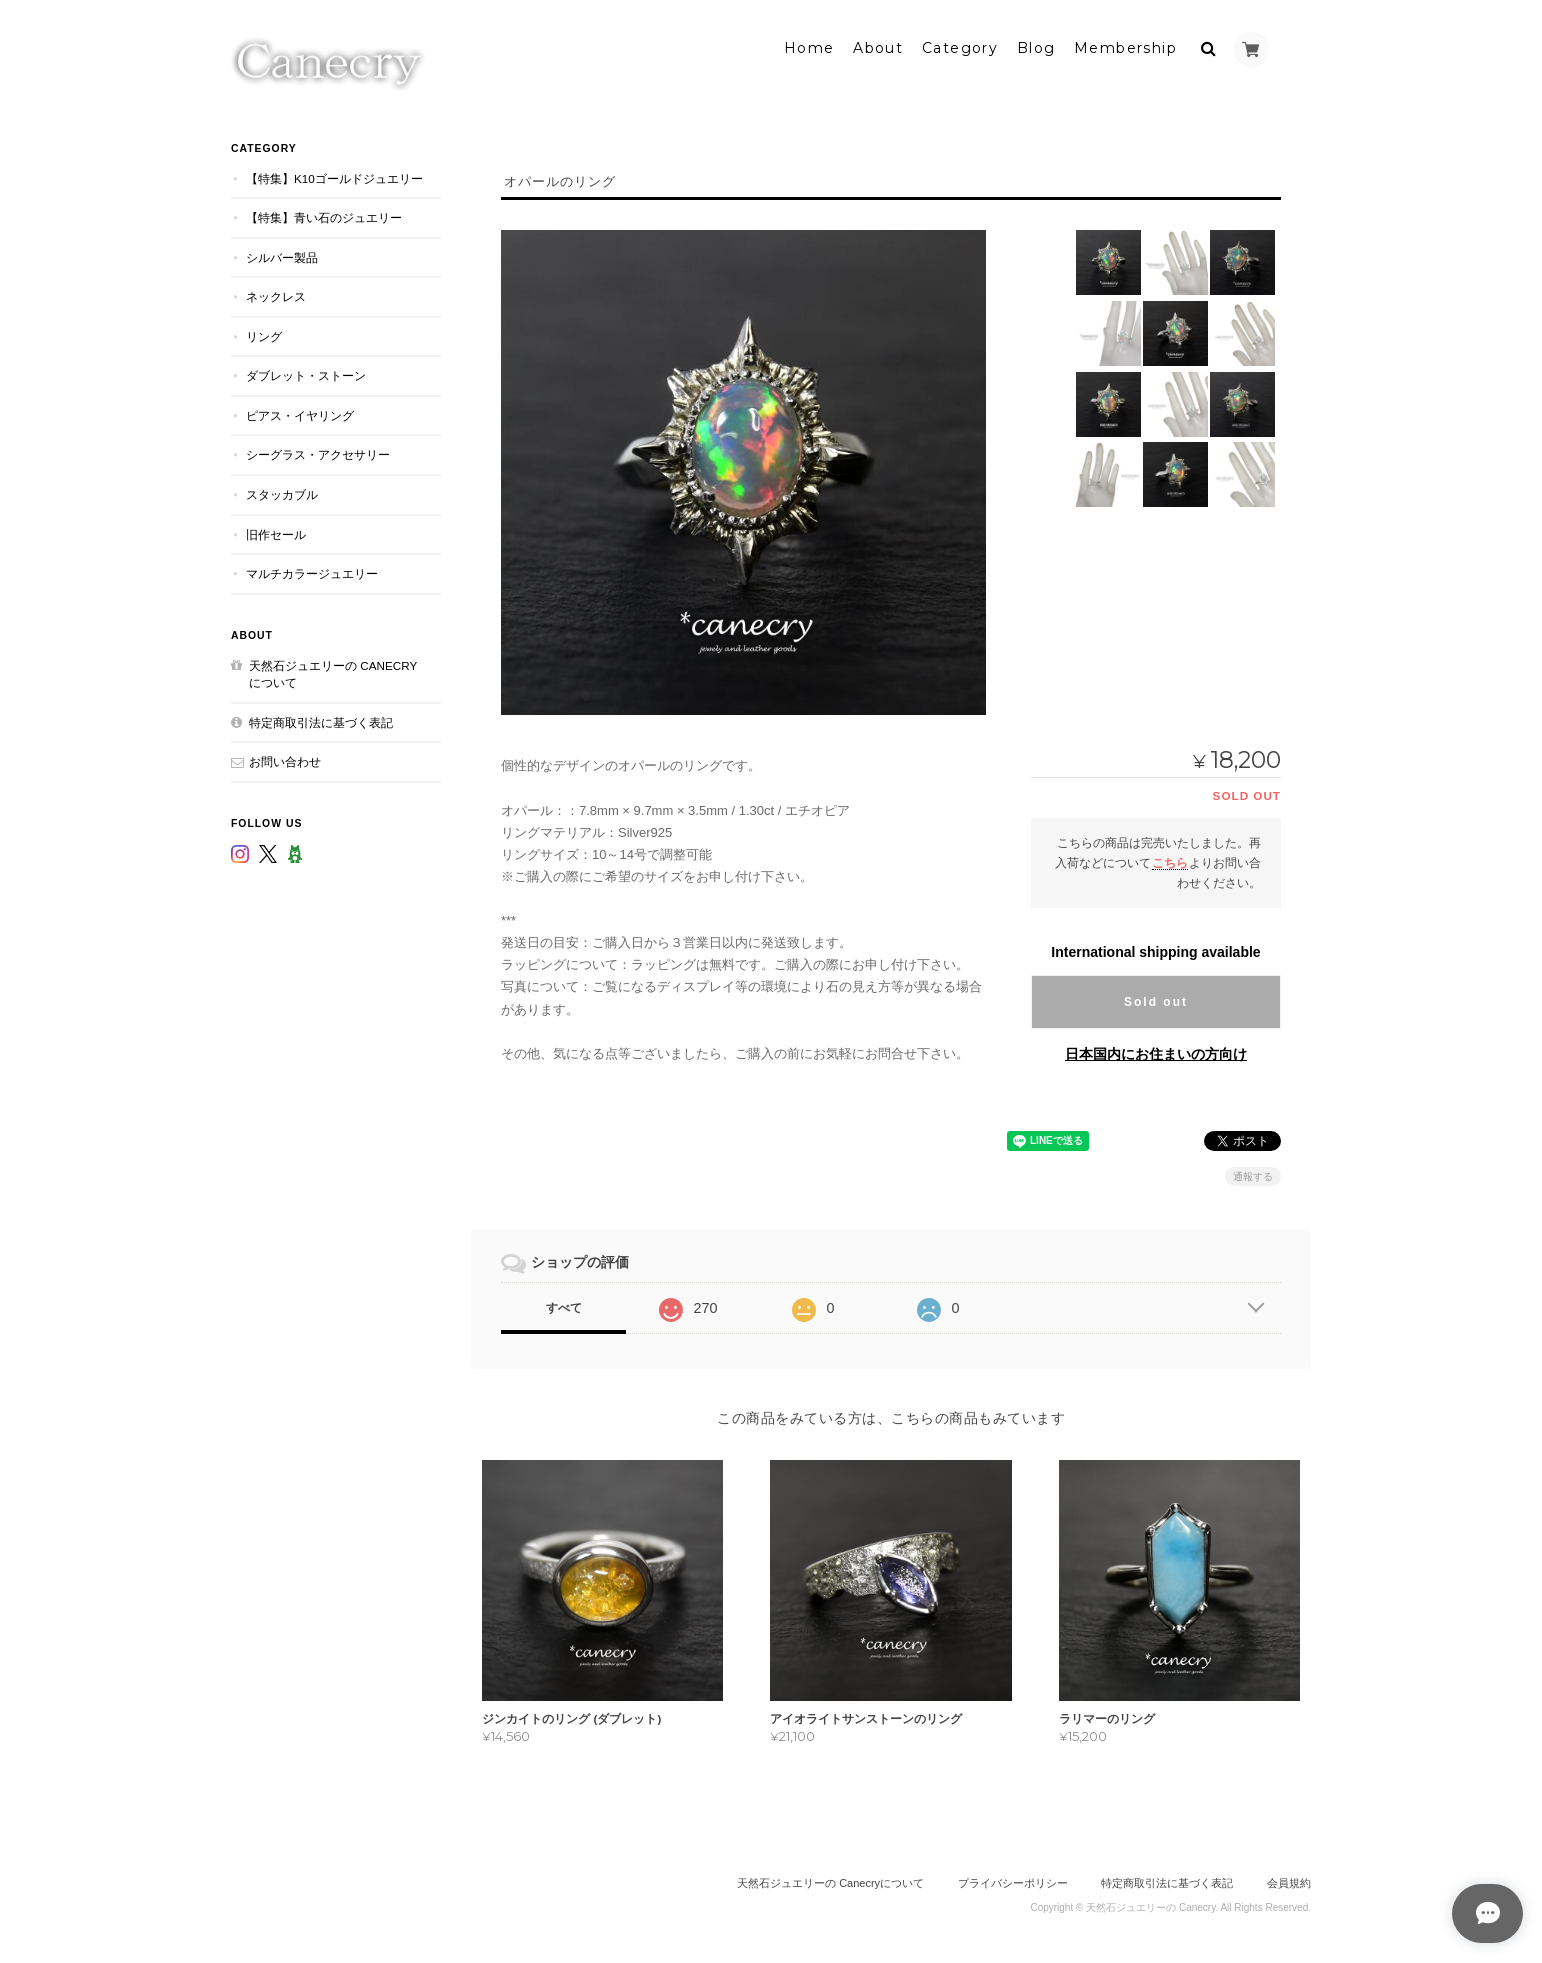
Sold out (1156, 1000)
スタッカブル (282, 492)
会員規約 (1289, 1881)
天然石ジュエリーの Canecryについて (333, 672)
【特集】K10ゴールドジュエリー (334, 176)
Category (960, 47)
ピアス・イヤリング (300, 413)
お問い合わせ (285, 759)
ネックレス (276, 294)
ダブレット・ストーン (306, 373)
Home (809, 47)
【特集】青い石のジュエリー (324, 215)
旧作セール (276, 532)
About (878, 47)
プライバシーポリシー (1013, 1881)
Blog (1036, 47)
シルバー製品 (282, 255)
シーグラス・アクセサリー (318, 453)
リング (264, 334)
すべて (564, 1306)
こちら (1170, 860)
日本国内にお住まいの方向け (1156, 1052)
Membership (1125, 47)
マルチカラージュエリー (312, 571)
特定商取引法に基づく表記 (321, 720)
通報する (1253, 1174)
